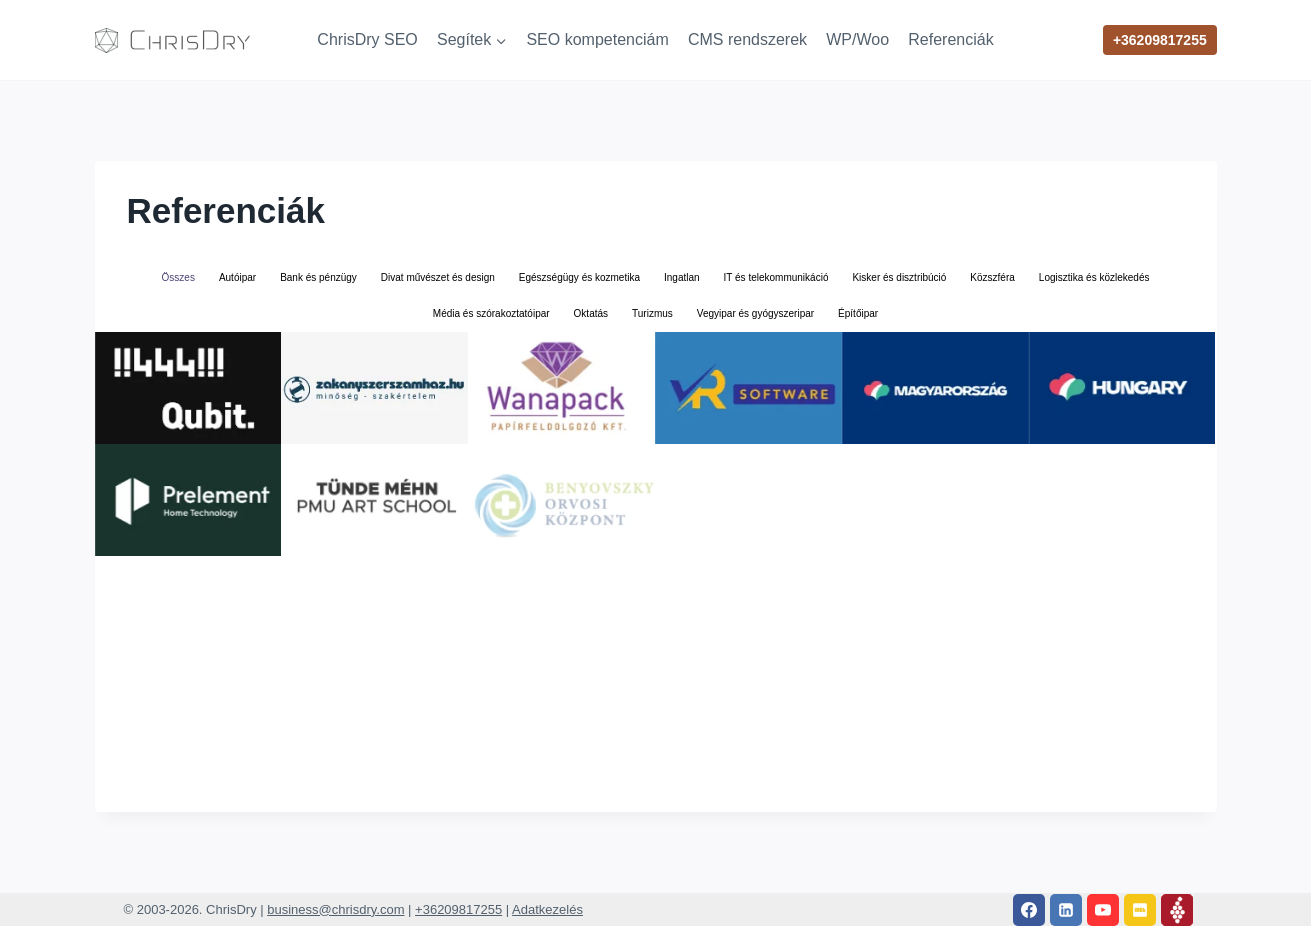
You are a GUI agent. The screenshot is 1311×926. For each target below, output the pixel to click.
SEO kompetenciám (597, 39)
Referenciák (950, 39)
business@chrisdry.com (335, 909)
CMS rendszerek (747, 39)
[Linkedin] (1066, 910)
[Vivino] (1177, 910)
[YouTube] (1103, 910)
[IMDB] (1140, 910)
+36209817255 (1160, 40)
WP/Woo (857, 39)
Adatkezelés (547, 909)
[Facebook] (1029, 910)
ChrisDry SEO (367, 39)
